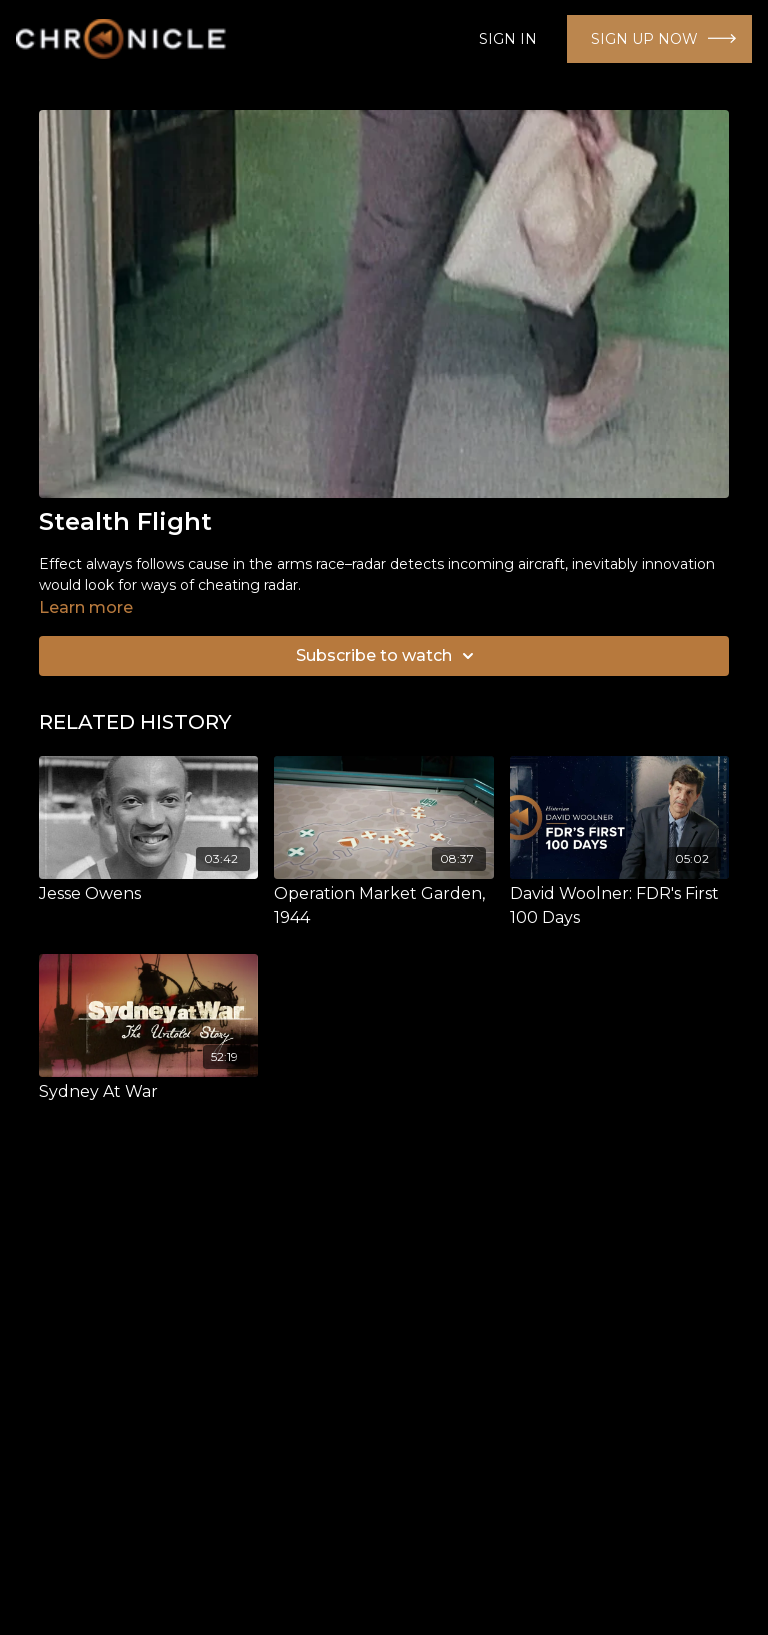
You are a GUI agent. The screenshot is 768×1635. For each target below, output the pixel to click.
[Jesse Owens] (148, 894)
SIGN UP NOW (644, 39)
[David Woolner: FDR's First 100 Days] (619, 906)
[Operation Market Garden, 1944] (383, 906)
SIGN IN (508, 39)
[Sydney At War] (148, 1092)
